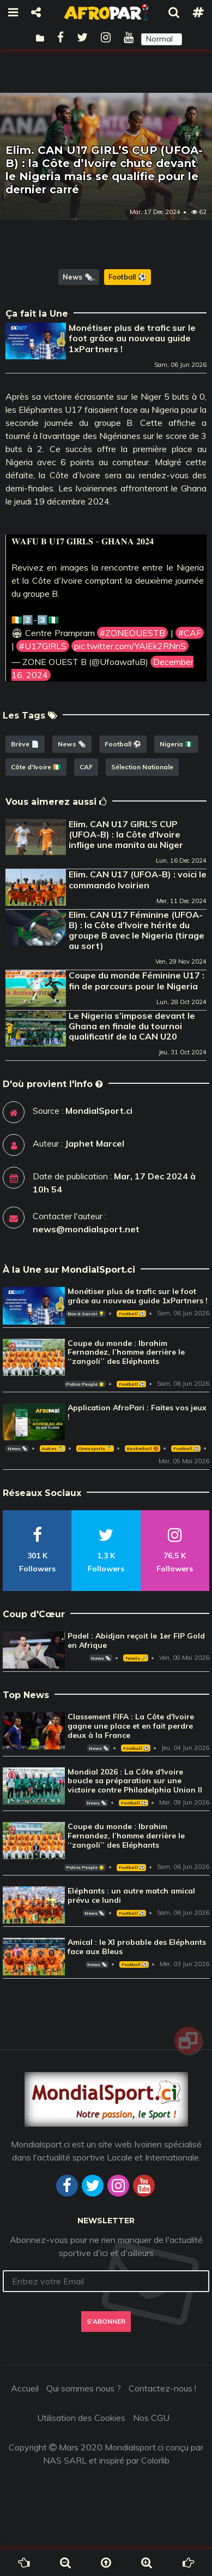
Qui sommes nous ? (83, 2388)
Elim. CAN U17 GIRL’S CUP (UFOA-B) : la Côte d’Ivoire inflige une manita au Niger (126, 834)
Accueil (25, 2388)
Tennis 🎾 (136, 1658)
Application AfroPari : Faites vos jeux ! (137, 1412)
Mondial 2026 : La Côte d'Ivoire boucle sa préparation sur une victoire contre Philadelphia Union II (135, 1781)
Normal (159, 39)
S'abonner (106, 2321)
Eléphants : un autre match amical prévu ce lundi (131, 1895)
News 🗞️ (78, 276)
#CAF (189, 632)
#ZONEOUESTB (132, 632)
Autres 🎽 (52, 1448)
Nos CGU (151, 2417)
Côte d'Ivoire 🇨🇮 (36, 767)
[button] (161, 39)
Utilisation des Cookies (81, 2417)
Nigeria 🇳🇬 (176, 744)
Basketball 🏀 (142, 1448)
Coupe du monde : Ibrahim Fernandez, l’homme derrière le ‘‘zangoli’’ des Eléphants (126, 1352)
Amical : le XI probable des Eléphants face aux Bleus (137, 1946)
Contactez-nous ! (162, 2388)
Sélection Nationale (142, 767)
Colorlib (155, 2460)
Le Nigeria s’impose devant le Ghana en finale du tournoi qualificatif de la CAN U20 (132, 1026)
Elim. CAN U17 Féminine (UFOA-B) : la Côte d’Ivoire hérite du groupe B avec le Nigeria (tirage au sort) (136, 930)
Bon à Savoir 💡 (86, 1313)
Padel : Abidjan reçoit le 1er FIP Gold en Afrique (136, 1640)
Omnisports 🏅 (95, 1448)
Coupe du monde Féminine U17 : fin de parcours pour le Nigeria (136, 980)
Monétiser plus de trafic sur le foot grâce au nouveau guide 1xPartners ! (132, 338)
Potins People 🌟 (85, 1384)
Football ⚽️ (127, 276)
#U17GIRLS (42, 645)
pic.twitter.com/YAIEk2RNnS (130, 645)
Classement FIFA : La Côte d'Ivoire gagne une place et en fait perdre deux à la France (131, 1726)
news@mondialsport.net (86, 1229)
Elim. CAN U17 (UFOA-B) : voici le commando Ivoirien (138, 879)
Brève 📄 (25, 744)
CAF (86, 767)
